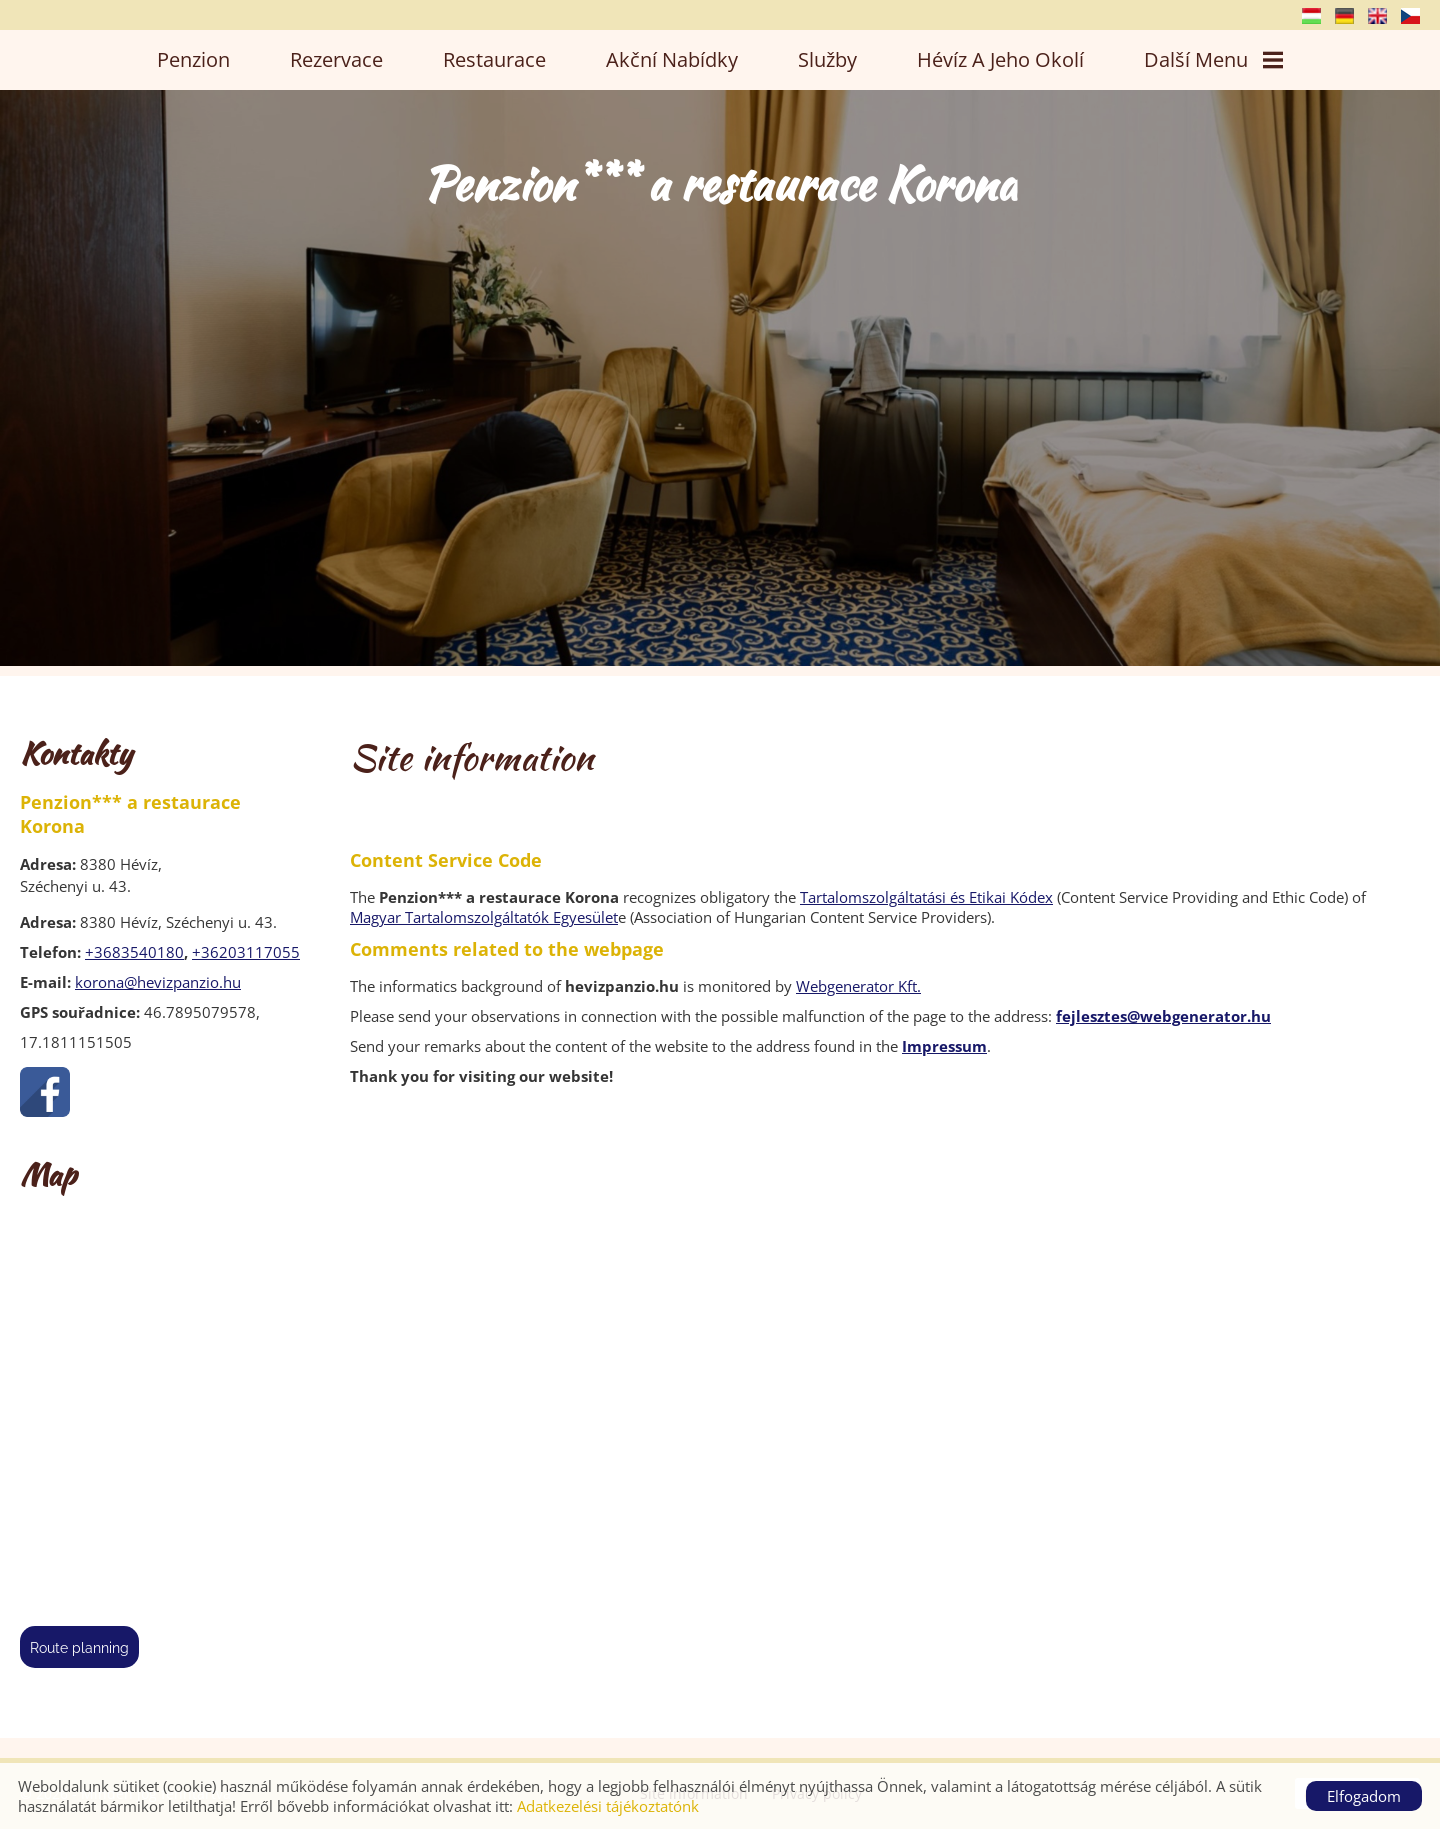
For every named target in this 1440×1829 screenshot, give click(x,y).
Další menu (1213, 59)
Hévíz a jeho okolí (1000, 59)
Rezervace (336, 59)
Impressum (944, 1046)
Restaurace (494, 59)
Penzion (193, 59)
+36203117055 (246, 952)
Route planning (79, 1648)
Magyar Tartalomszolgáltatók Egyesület (484, 917)
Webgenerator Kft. (858, 986)
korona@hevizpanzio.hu (158, 982)
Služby (827, 59)
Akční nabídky (672, 59)
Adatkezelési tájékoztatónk (608, 1806)
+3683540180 (134, 952)
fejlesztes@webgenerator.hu (1163, 1016)
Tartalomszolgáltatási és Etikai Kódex (926, 897)
